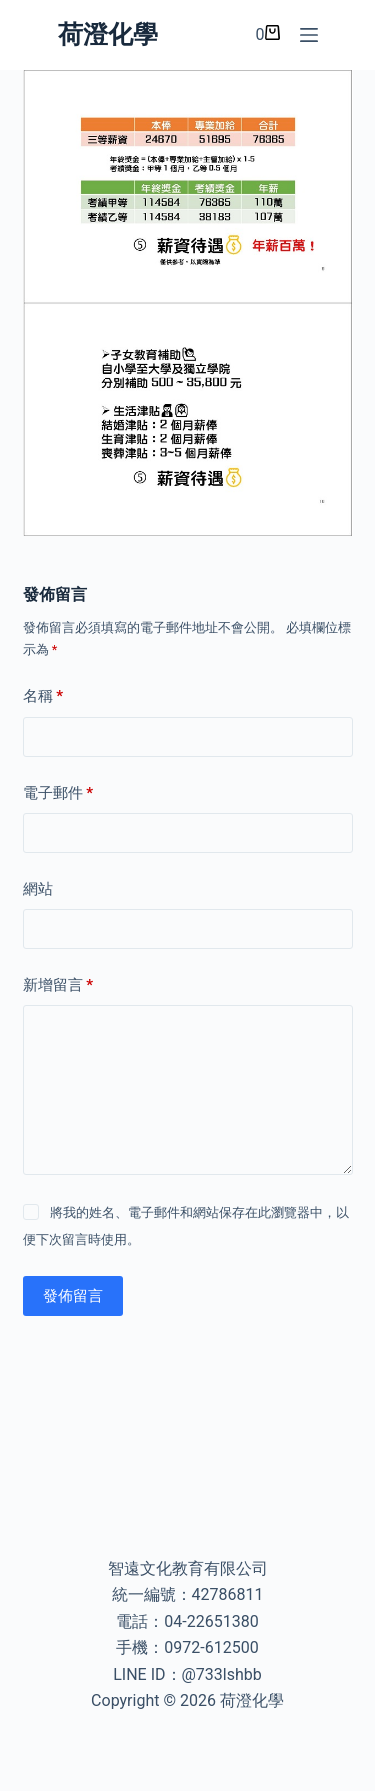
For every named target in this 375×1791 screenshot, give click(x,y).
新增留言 (58, 985)
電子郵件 (58, 793)
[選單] (309, 35)
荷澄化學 (108, 34)
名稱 (43, 696)
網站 (38, 889)
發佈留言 (73, 1296)
